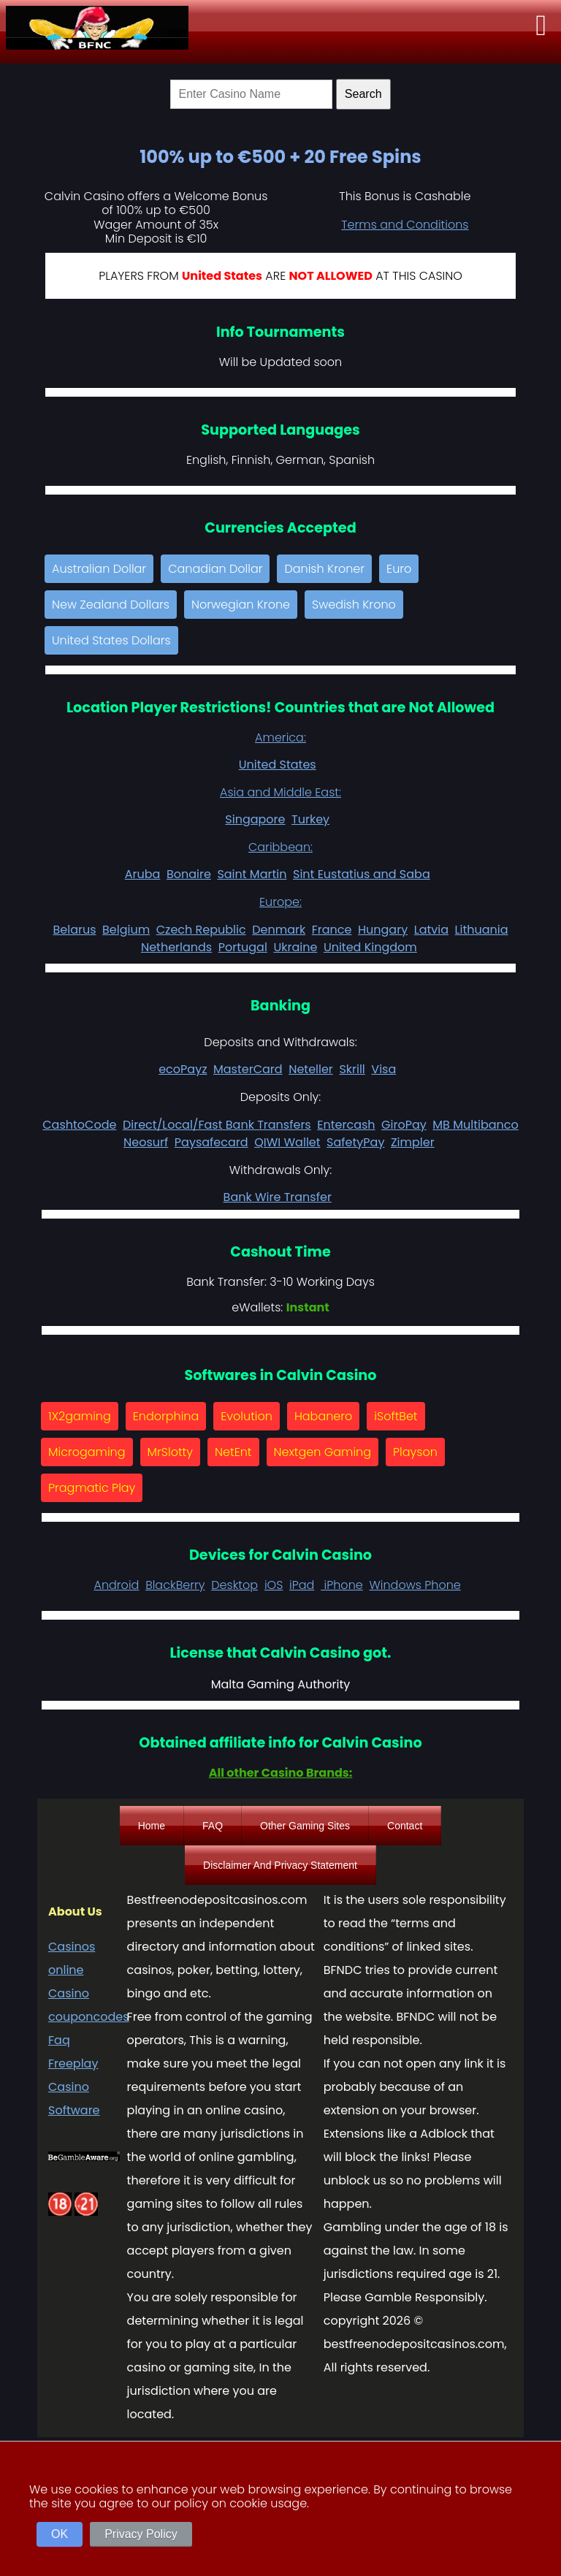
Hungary (383, 929)
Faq (59, 2040)
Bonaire (189, 874)
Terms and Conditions (404, 224)
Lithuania (481, 929)
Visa (383, 1069)
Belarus (74, 929)
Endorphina (166, 1416)
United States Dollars (111, 640)
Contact (404, 1826)
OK (59, 2534)
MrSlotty (170, 1452)
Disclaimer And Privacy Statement (280, 1865)
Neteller (311, 1069)
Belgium (126, 929)
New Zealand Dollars (110, 604)
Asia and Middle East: (280, 792)
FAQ (212, 1826)
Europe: (280, 901)
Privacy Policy (141, 2534)
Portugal (242, 947)
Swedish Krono (354, 604)
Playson (415, 1452)
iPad (301, 1585)
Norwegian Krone (240, 604)
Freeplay (73, 2063)
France (332, 929)
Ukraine (295, 947)
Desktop (234, 1585)
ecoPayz (183, 1069)
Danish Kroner (324, 568)
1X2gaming (79, 1416)
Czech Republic (201, 929)
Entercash (346, 1124)
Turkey (310, 819)
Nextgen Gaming (323, 1452)
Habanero (323, 1416)
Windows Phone (415, 1585)
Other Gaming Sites (305, 1826)
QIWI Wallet (287, 1142)
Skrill (352, 1069)
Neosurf (145, 1142)
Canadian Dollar (215, 568)
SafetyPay (355, 1142)
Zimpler (413, 1142)
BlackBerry (175, 1585)
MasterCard (248, 1069)
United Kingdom (370, 947)
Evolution (246, 1416)
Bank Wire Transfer (278, 1197)
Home (151, 1826)
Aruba (143, 874)
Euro (398, 568)
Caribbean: (280, 847)
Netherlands (176, 947)
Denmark (278, 929)
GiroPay (404, 1124)
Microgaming (87, 1452)
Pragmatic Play (91, 1487)
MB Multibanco (475, 1124)
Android (116, 1585)
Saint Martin (251, 874)
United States (277, 764)
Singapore (255, 819)
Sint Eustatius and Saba (361, 874)
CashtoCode (79, 1124)
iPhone (342, 1585)
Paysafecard (211, 1142)
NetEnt (233, 1452)
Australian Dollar (99, 568)
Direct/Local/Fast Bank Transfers (217, 1124)
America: (280, 737)
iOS (273, 1585)
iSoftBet (395, 1416)
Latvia (431, 929)
